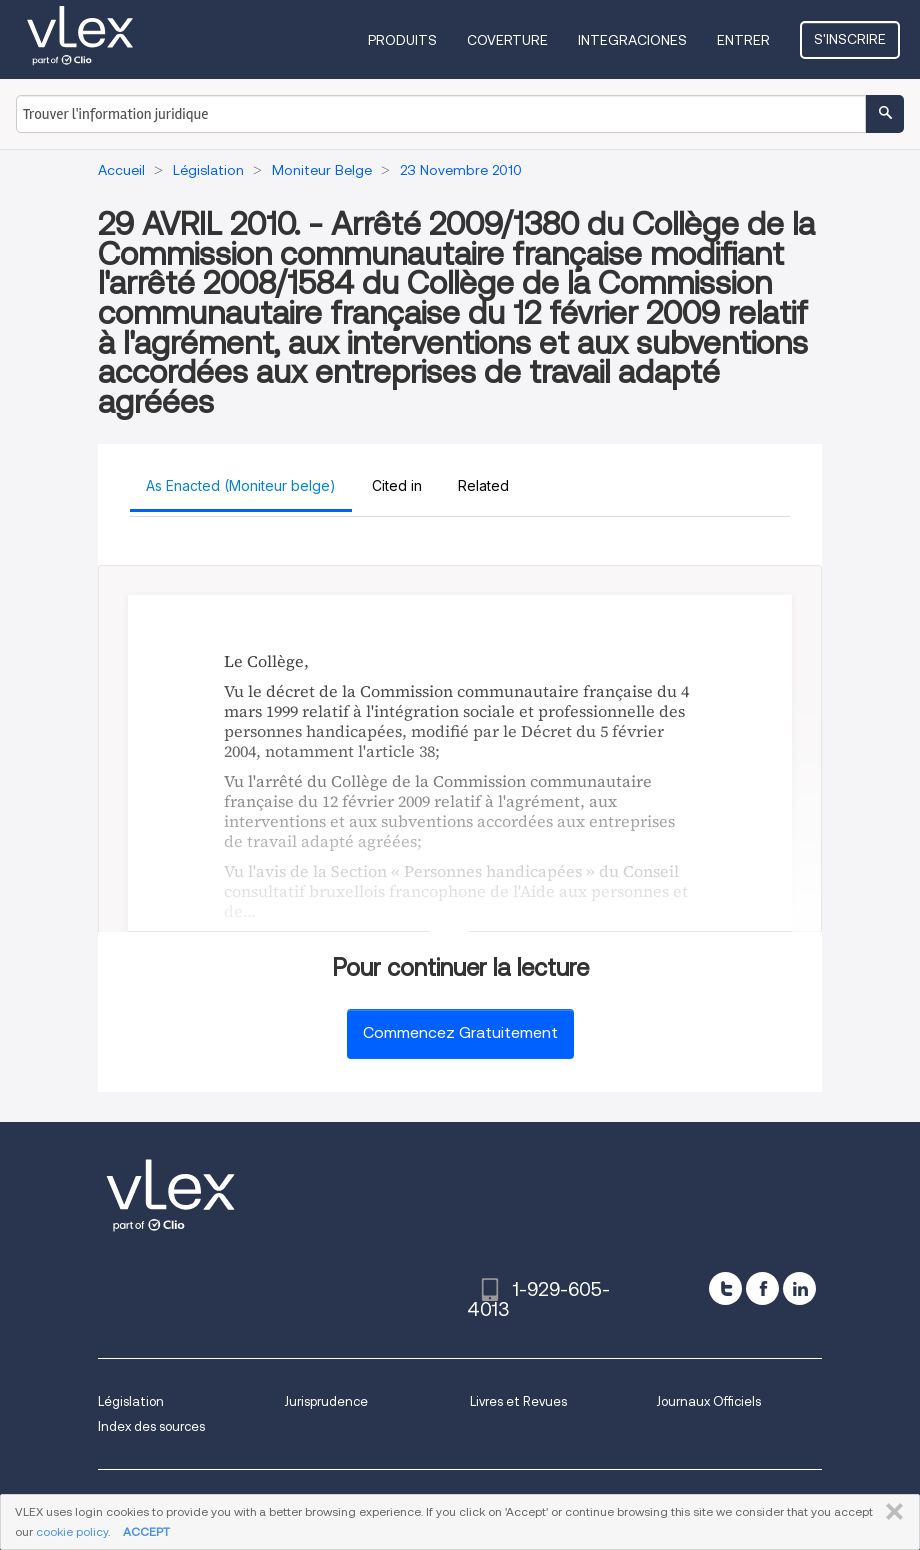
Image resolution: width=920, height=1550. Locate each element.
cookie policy (72, 1531)
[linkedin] (799, 1288)
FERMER (890, 1512)
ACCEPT (146, 1531)
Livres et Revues (518, 1401)
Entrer (743, 40)
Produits (402, 40)
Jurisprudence (326, 1401)
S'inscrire (850, 39)
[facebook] (762, 1288)
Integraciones (632, 40)
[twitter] (725, 1288)
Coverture (507, 40)
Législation (131, 1401)
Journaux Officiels (708, 1401)
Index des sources (151, 1426)
